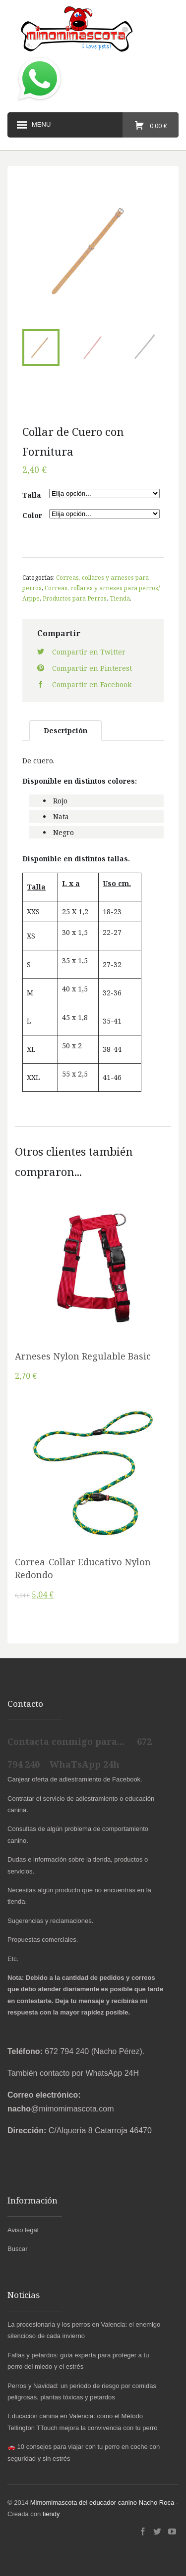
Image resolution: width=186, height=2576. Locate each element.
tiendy (51, 2514)
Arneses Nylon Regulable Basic (83, 1356)
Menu (33, 125)
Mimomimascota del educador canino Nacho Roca (102, 2502)
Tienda (120, 598)
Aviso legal (23, 2230)
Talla (31, 495)
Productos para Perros (75, 598)
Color (32, 515)
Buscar (17, 2248)
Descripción (65, 730)
